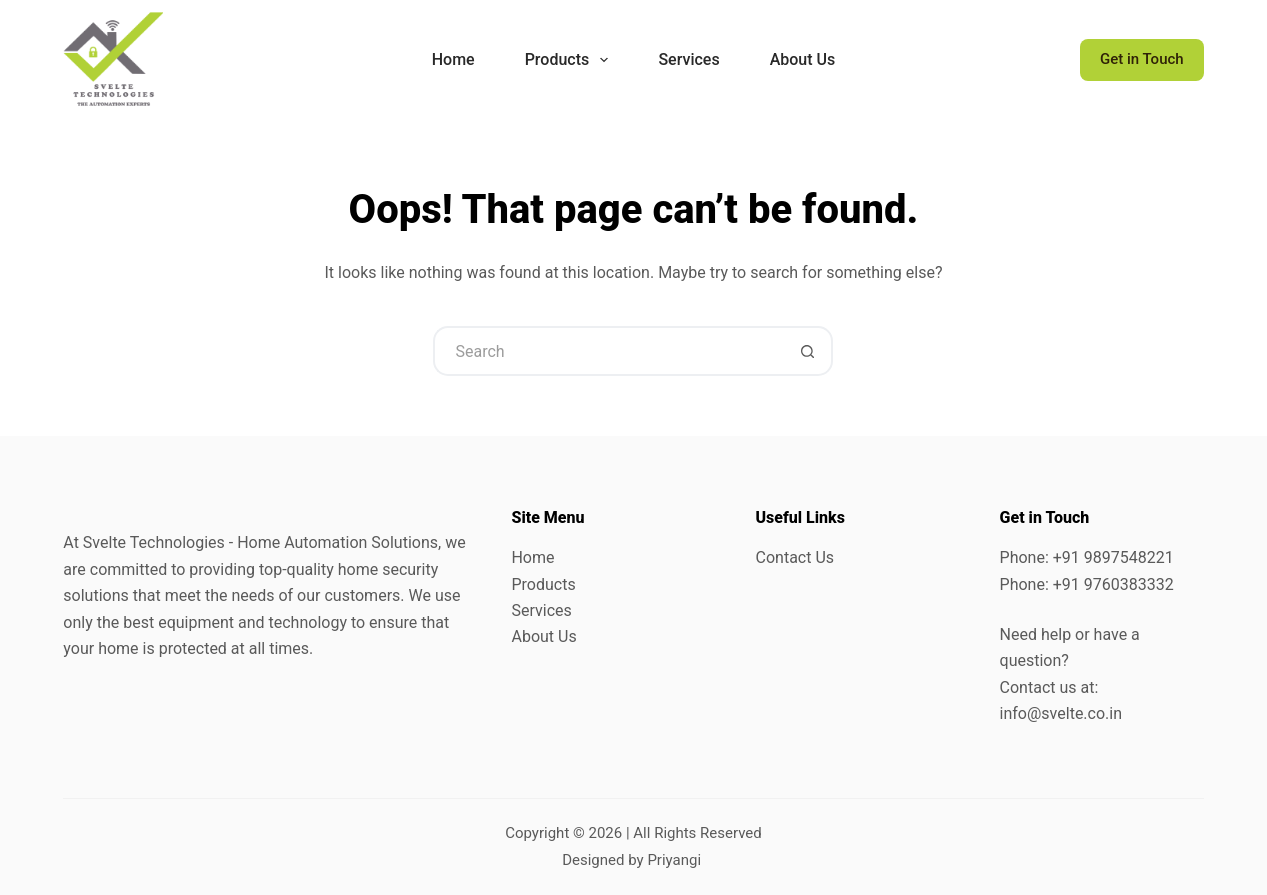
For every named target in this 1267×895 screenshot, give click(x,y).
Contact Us (795, 557)
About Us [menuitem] (803, 59)
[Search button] (808, 351)
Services (541, 610)
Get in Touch (1142, 59)
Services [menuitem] (688, 59)
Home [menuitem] (453, 59)
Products (543, 584)
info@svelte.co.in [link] (1061, 713)
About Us (543, 636)
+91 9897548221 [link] (1113, 557)
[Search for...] (608, 351)
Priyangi (674, 860)
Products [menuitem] (571, 60)
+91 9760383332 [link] (1113, 584)
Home (532, 557)
